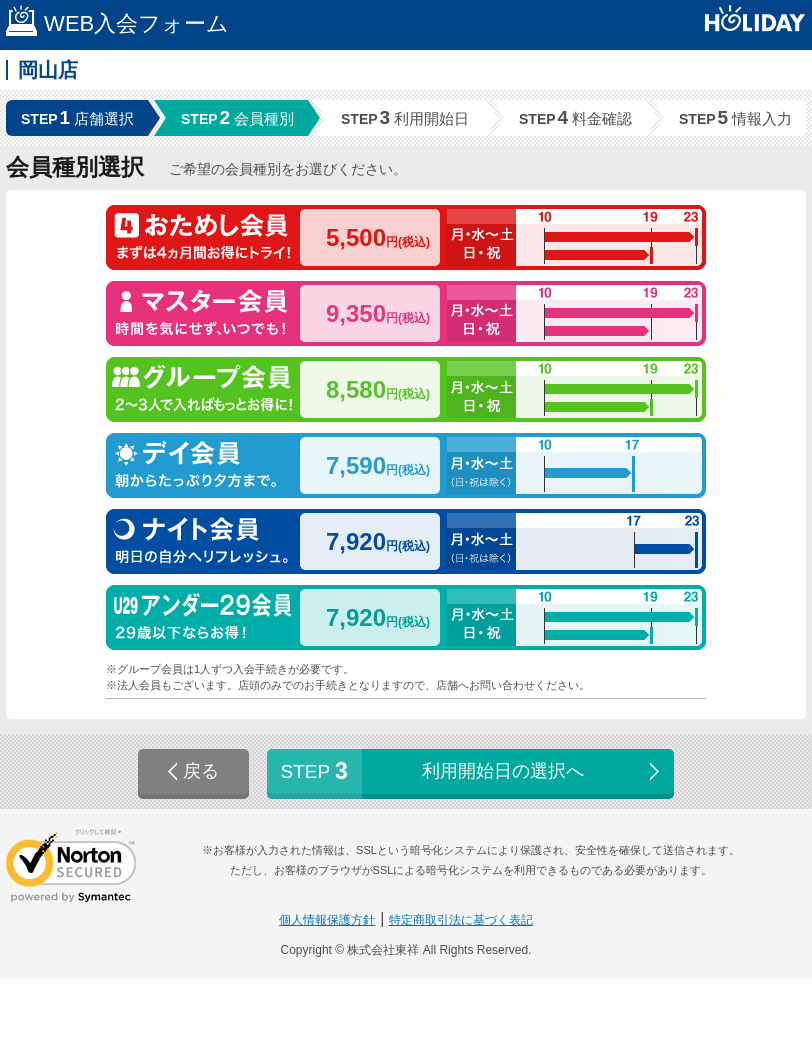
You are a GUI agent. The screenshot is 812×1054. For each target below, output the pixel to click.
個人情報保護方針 (327, 920)
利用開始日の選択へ (472, 771)
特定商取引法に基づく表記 (461, 920)
